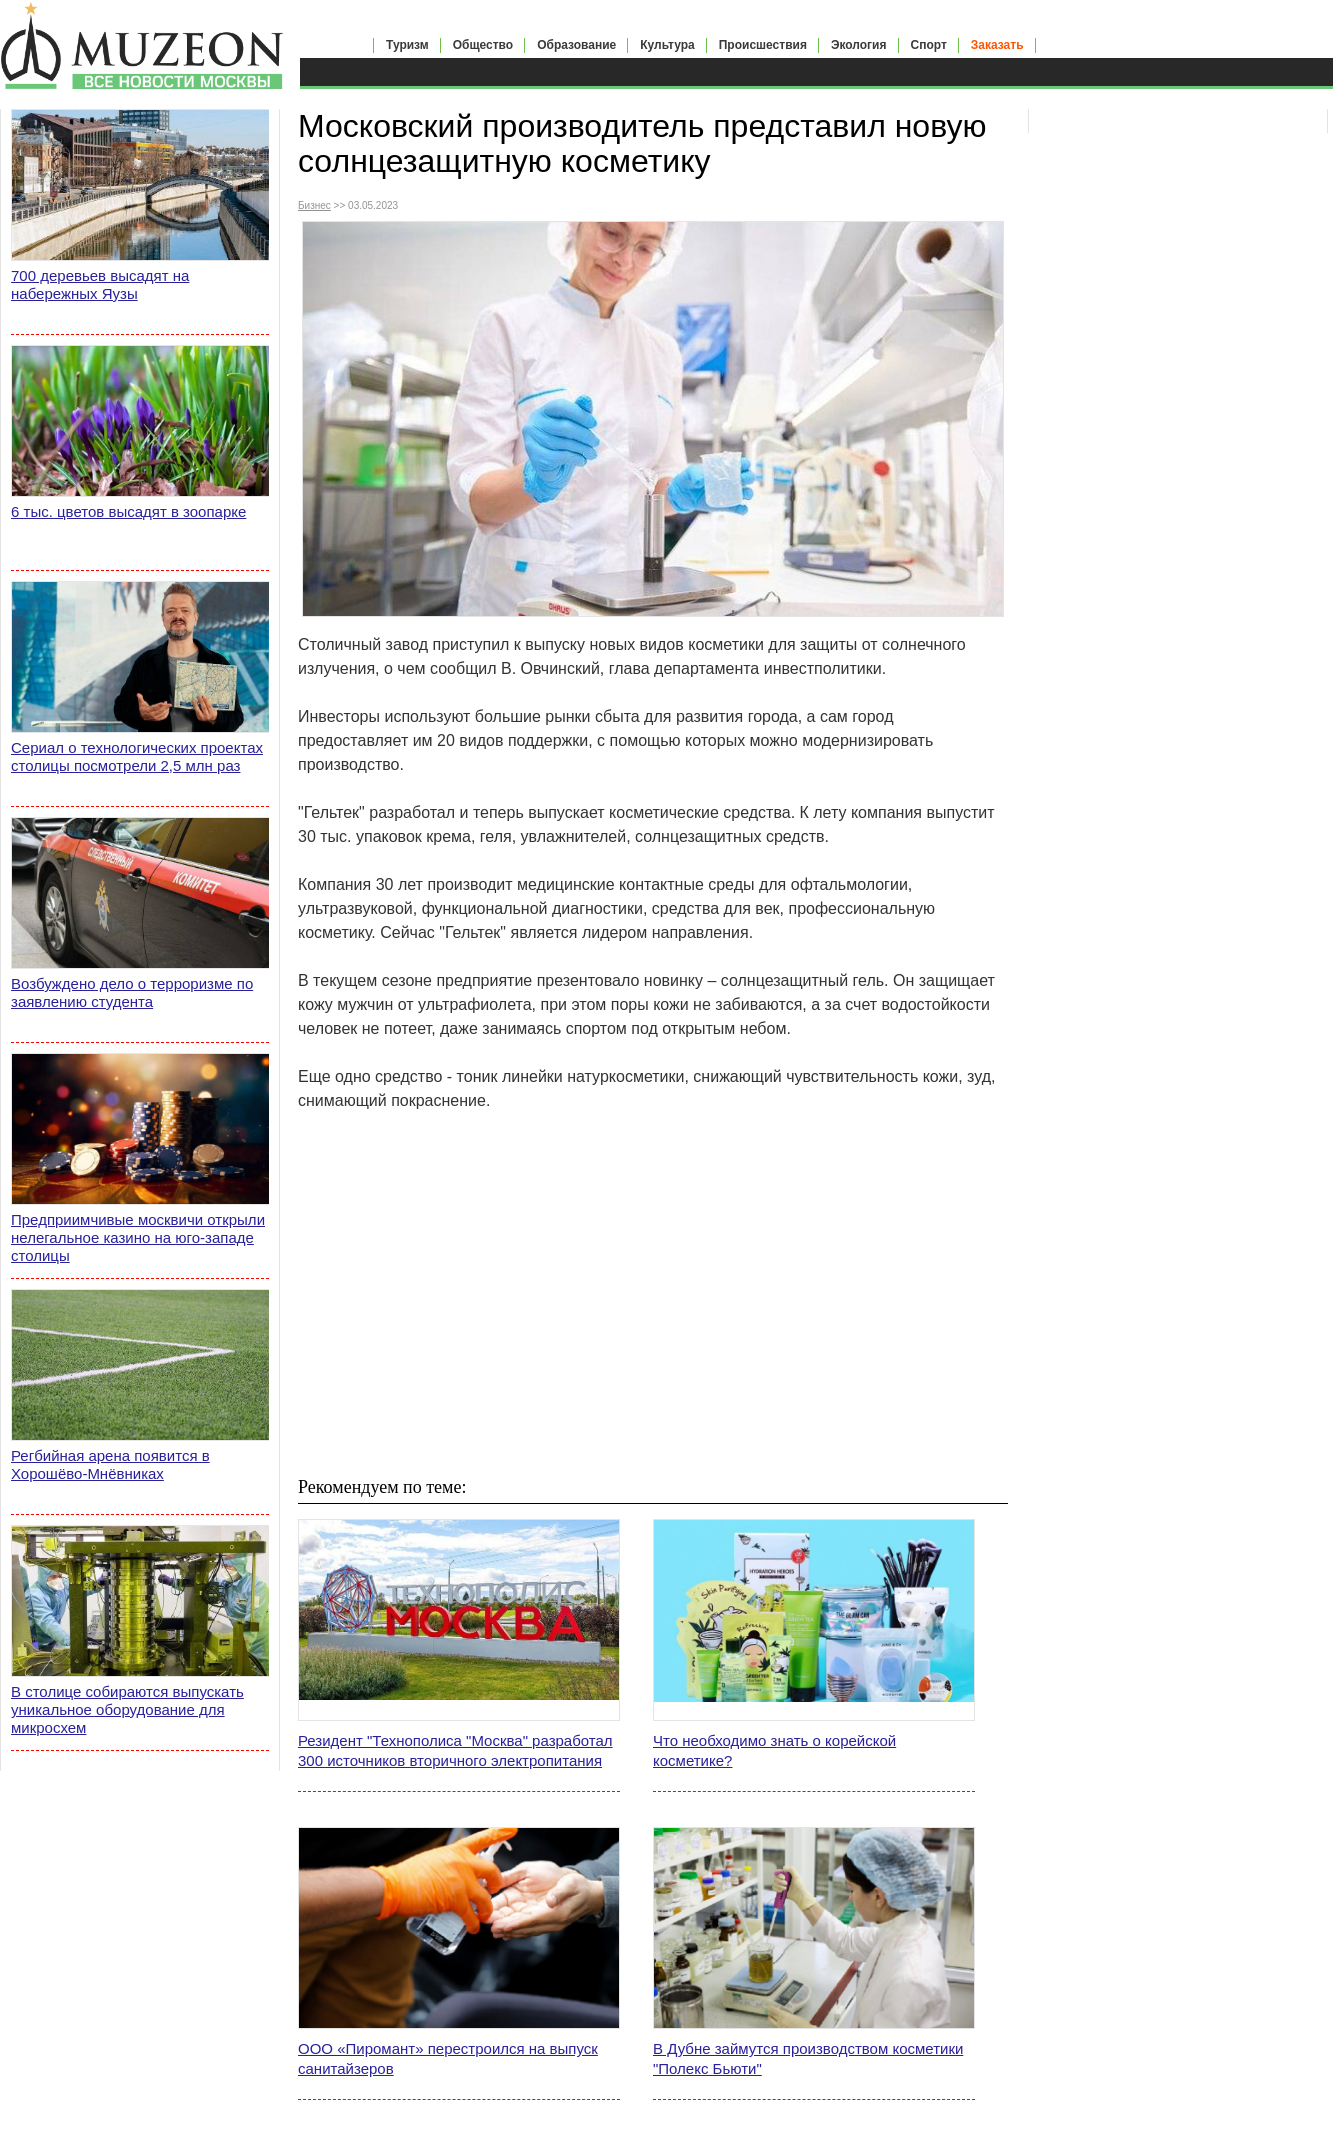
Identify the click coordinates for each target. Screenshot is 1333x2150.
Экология (859, 45)
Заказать (997, 45)
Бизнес (314, 205)
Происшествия (763, 45)
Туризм (407, 45)
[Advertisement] (653, 1293)
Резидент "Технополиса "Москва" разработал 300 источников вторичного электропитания (455, 1750)
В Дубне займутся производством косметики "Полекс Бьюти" (808, 2058)
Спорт (929, 45)
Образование (576, 45)
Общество (483, 45)
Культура (667, 45)
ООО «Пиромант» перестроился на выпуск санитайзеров (448, 2058)
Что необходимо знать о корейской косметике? (774, 1750)
